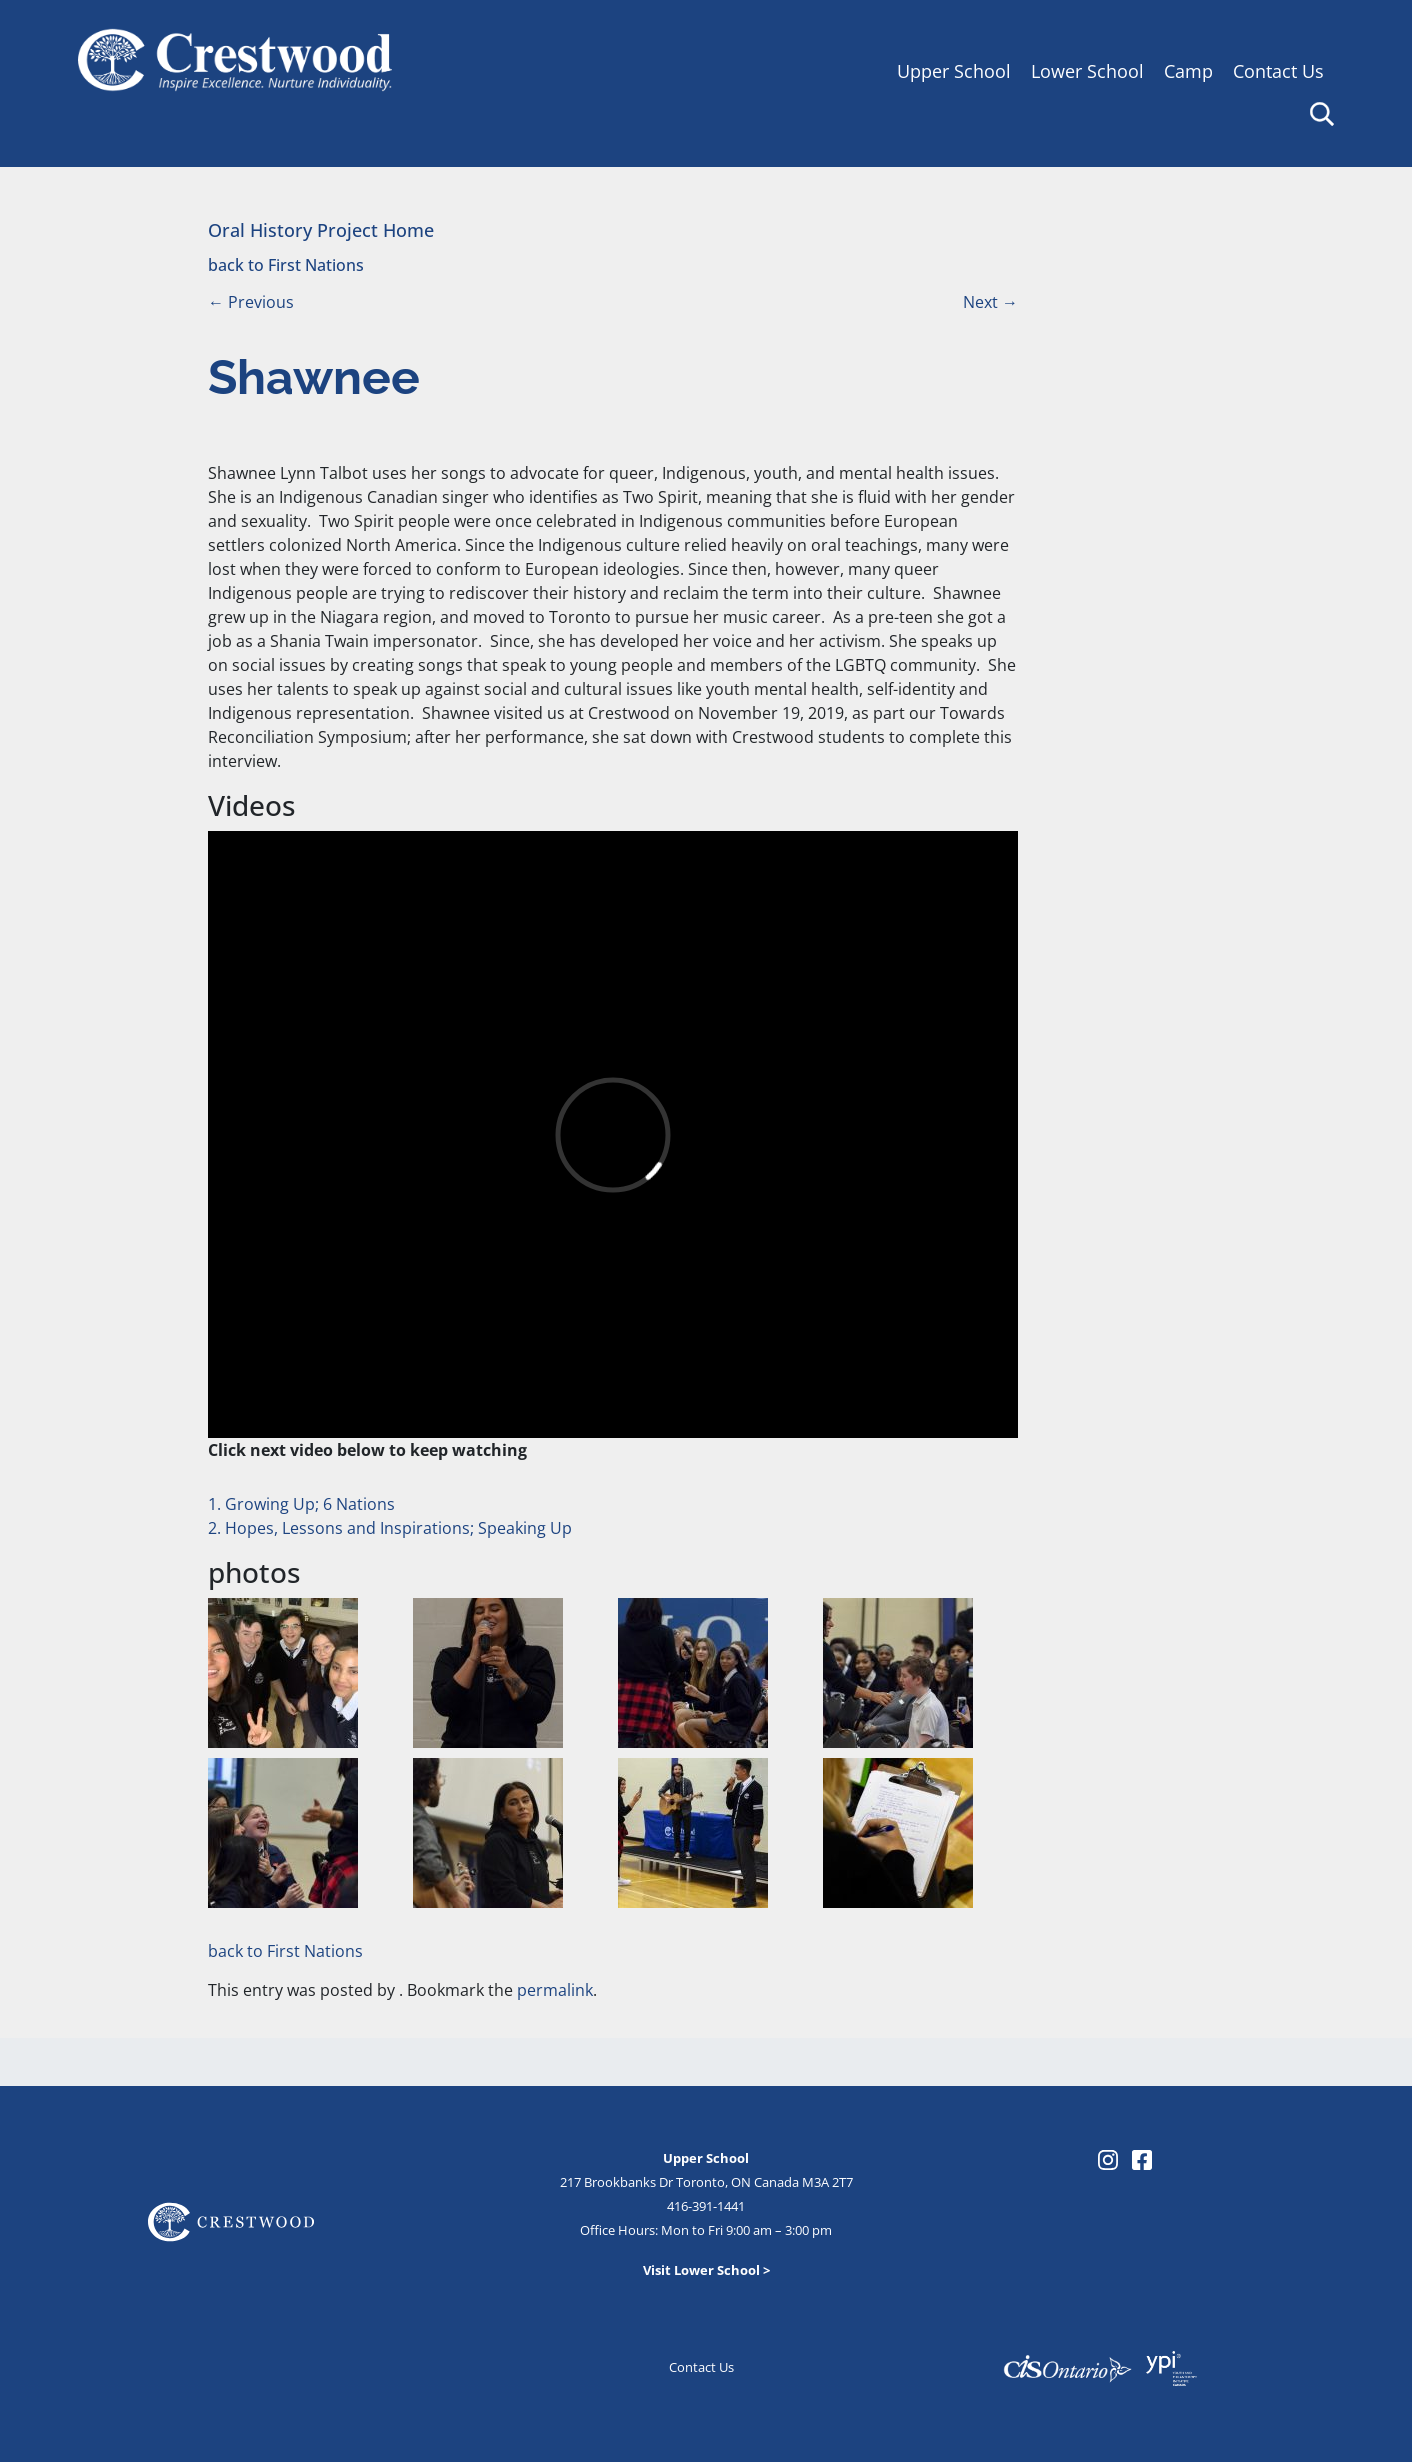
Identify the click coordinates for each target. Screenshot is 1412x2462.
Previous (251, 302)
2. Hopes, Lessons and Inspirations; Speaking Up (390, 1528)
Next (990, 302)
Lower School (1087, 71)
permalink (555, 1990)
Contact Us (1278, 71)
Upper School (954, 71)
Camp (1188, 71)
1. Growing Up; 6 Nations (301, 1504)
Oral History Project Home (321, 229)
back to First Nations (286, 265)
